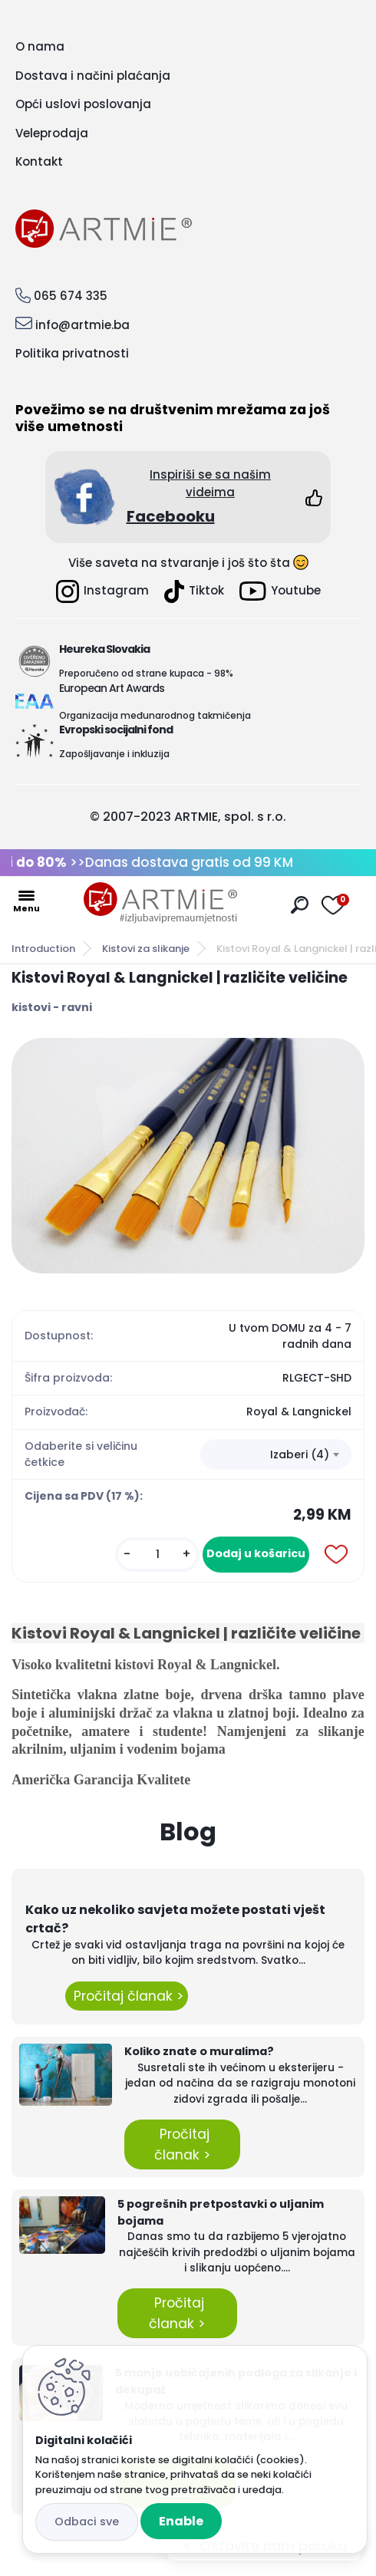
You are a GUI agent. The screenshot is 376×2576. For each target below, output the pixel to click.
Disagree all (86, 2522)
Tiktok (194, 591)
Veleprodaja (51, 133)
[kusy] (157, 1554)
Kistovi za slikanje (146, 948)
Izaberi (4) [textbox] (299, 1454)
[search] (300, 905)
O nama (39, 46)
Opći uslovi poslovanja (83, 104)
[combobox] (275, 1454)
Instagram (102, 591)
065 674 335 (70, 296)
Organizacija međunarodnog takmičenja (155, 715)
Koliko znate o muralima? (199, 2051)
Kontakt (39, 161)
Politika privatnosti (72, 353)
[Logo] (160, 903)
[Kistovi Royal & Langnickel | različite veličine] (188, 1155)
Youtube (280, 591)
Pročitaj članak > (126, 1996)
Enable (181, 2521)
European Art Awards (111, 688)
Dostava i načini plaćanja (92, 76)
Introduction (43, 948)
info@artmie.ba (82, 325)
